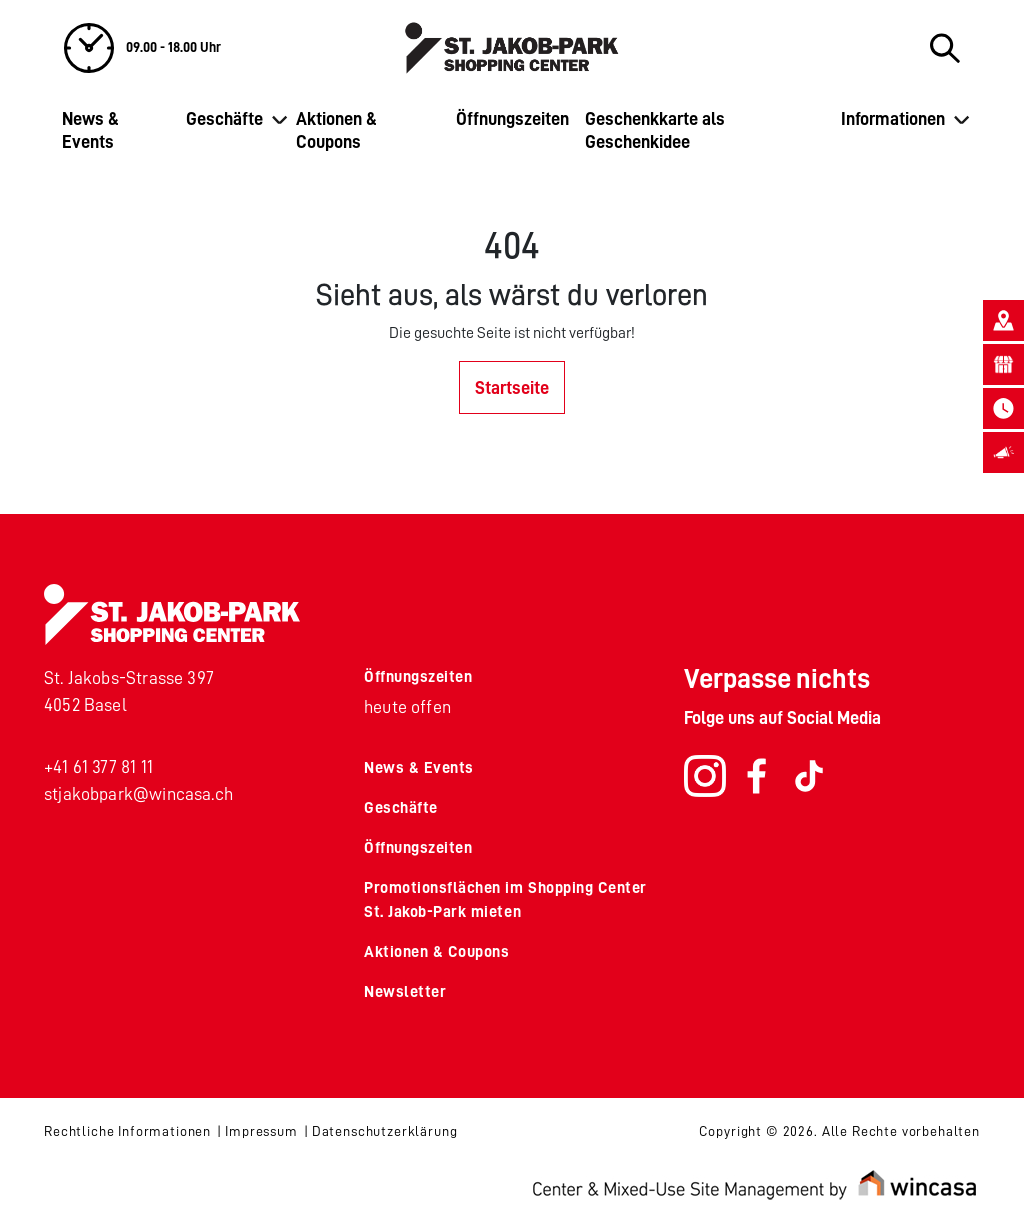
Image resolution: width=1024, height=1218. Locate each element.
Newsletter (405, 992)
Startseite (512, 388)
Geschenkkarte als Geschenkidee (655, 130)
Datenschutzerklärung (385, 1131)
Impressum (261, 1131)
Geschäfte (224, 119)
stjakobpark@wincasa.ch (138, 794)
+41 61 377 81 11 (98, 767)
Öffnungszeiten (512, 119)
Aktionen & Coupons (336, 130)
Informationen (893, 119)
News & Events (90, 130)
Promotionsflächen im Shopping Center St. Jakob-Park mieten (505, 900)
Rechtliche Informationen (127, 1131)
